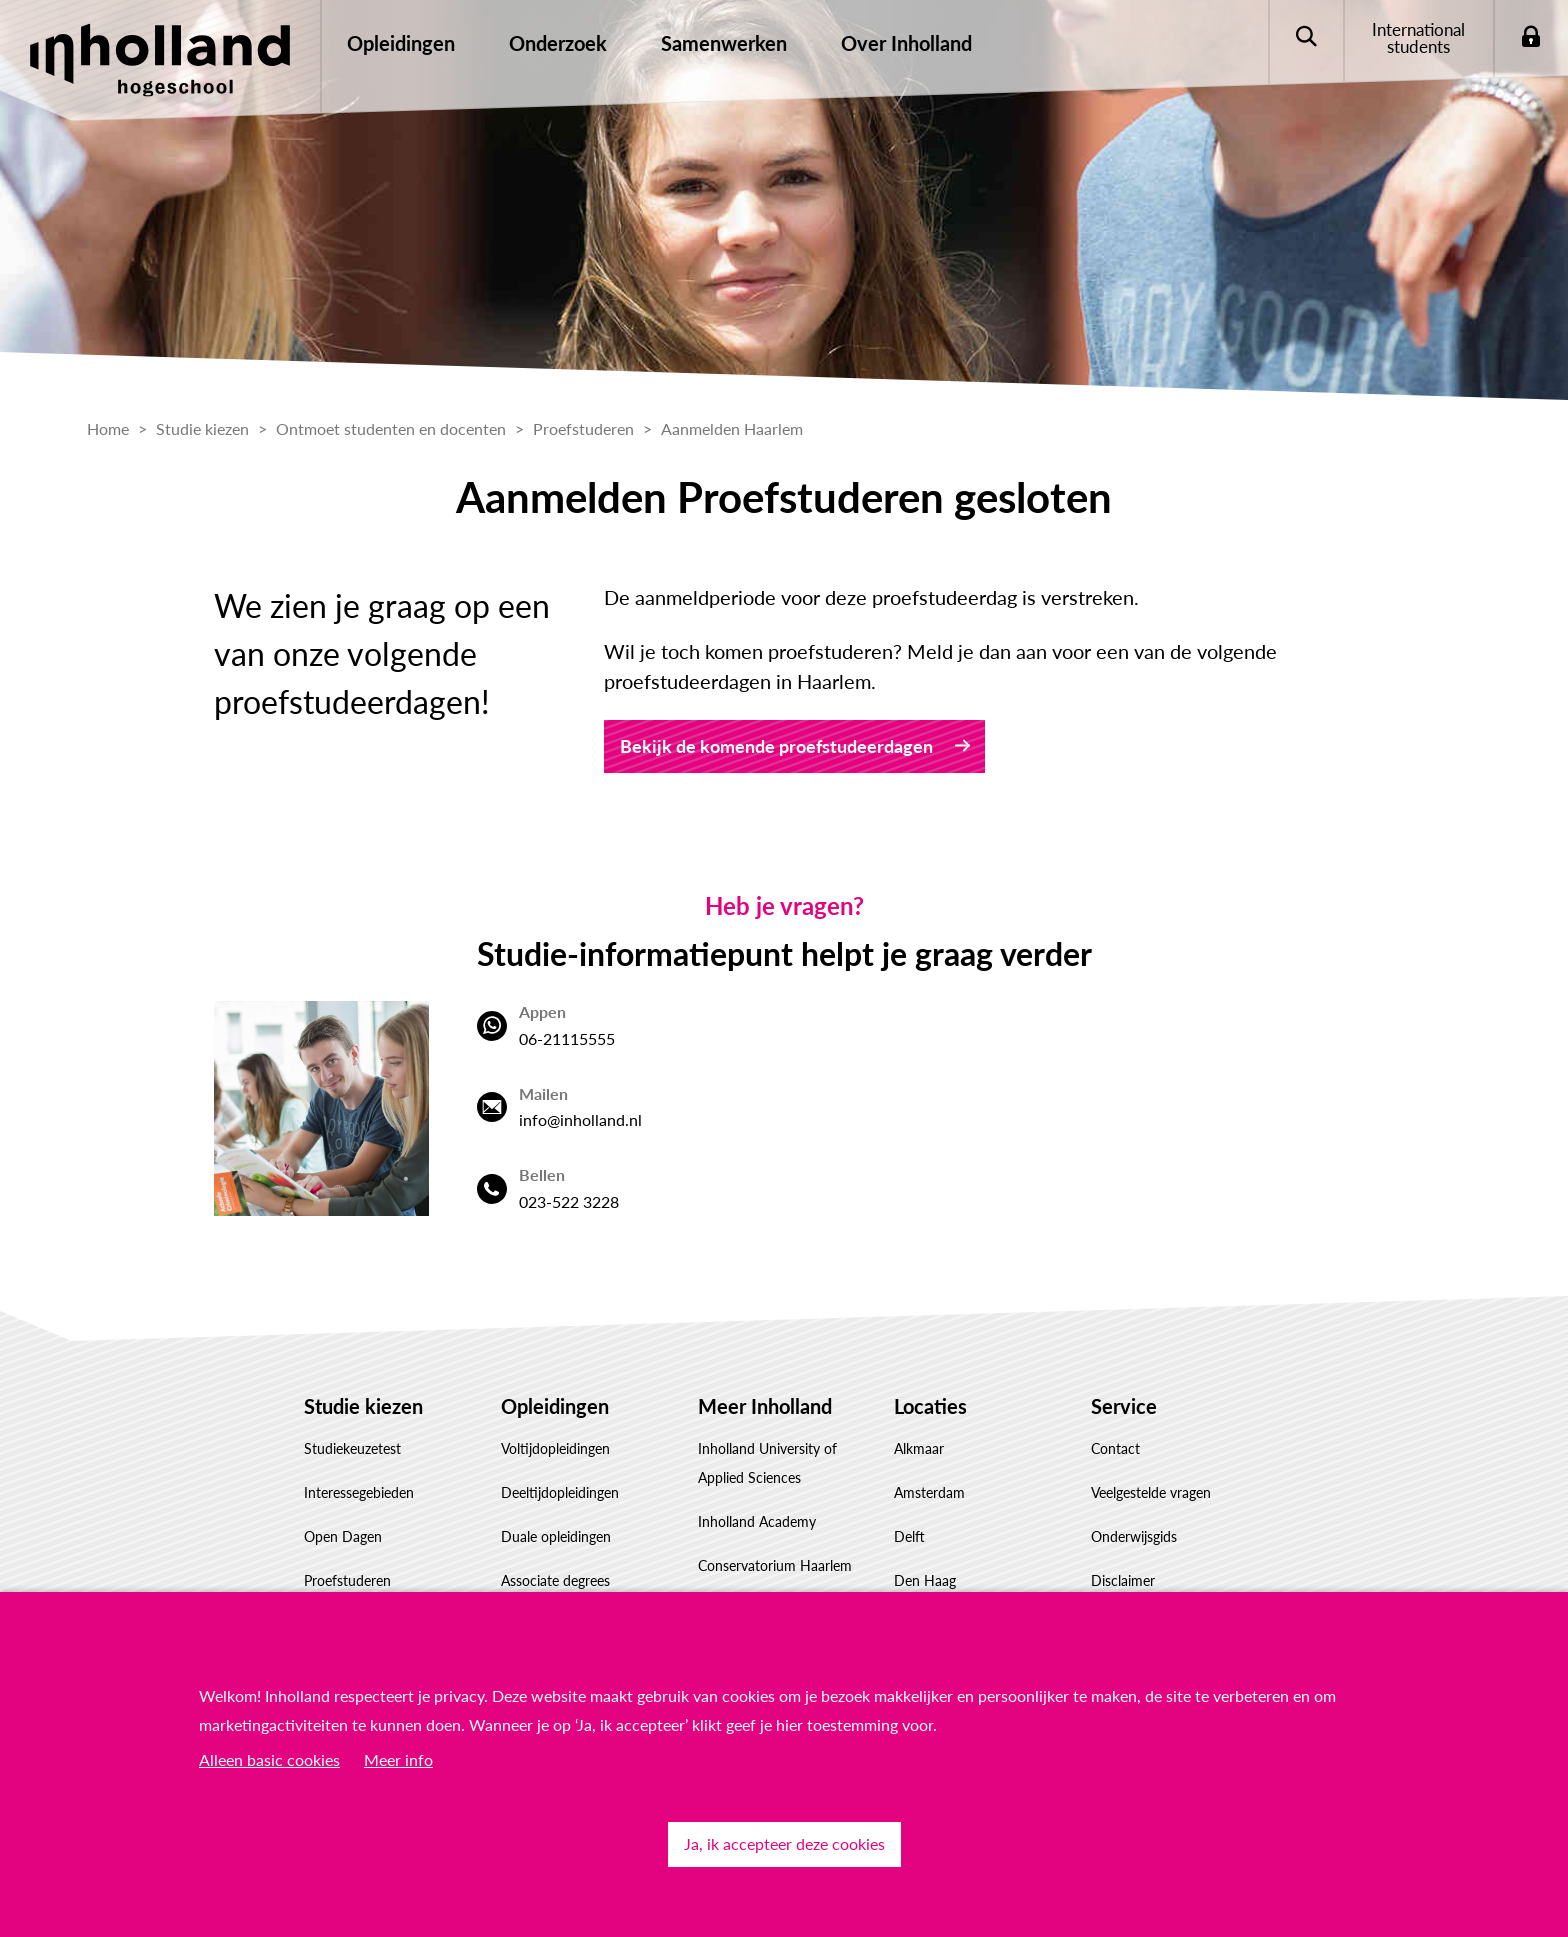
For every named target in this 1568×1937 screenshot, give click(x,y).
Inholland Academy (757, 1521)
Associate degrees (555, 1580)
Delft (909, 1536)
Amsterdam (929, 1492)
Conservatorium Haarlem (775, 1565)
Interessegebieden (359, 1492)
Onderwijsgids (1134, 1536)
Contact (1115, 1448)
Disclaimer (1123, 1580)
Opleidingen (555, 1406)
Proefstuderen (347, 1580)
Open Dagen (343, 1536)
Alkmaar (919, 1448)
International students (1418, 38)
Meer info (398, 1759)
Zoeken (1305, 37)
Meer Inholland (765, 1406)
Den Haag (925, 1580)
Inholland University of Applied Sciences (767, 1463)
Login (1530, 37)
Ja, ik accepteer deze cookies (784, 1843)
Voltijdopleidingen (555, 1448)
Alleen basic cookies (269, 1759)
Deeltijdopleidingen (560, 1492)
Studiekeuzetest (352, 1448)
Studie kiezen (363, 1406)
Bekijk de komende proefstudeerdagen (776, 746)
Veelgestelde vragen (1151, 1492)
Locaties (930, 1406)
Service (1124, 1406)
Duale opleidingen (556, 1536)
